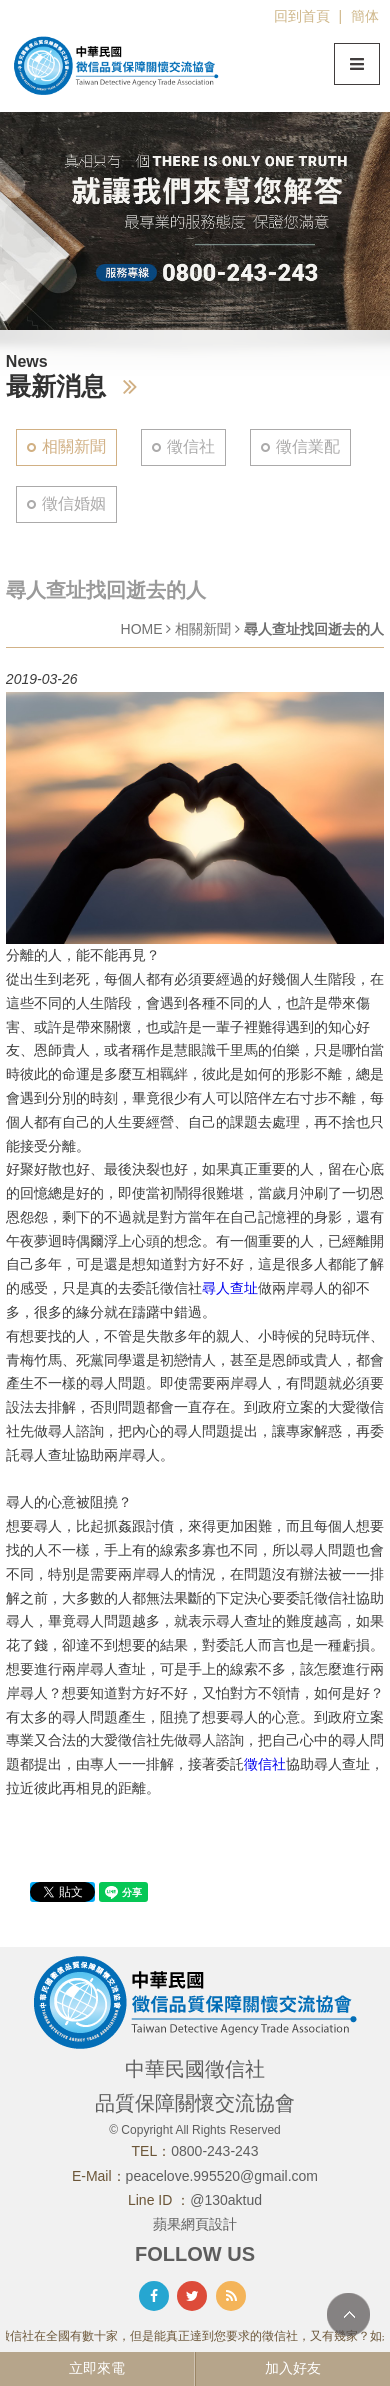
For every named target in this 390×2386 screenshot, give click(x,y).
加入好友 (293, 2368)
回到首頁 (302, 16)
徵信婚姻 (74, 503)
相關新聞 (74, 446)
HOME (142, 629)
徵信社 (191, 446)
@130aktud (226, 2200)
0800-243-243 (214, 2151)
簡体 (365, 16)
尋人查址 (230, 1288)
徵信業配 (308, 446)
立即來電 (97, 2368)
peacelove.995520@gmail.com (222, 2176)
